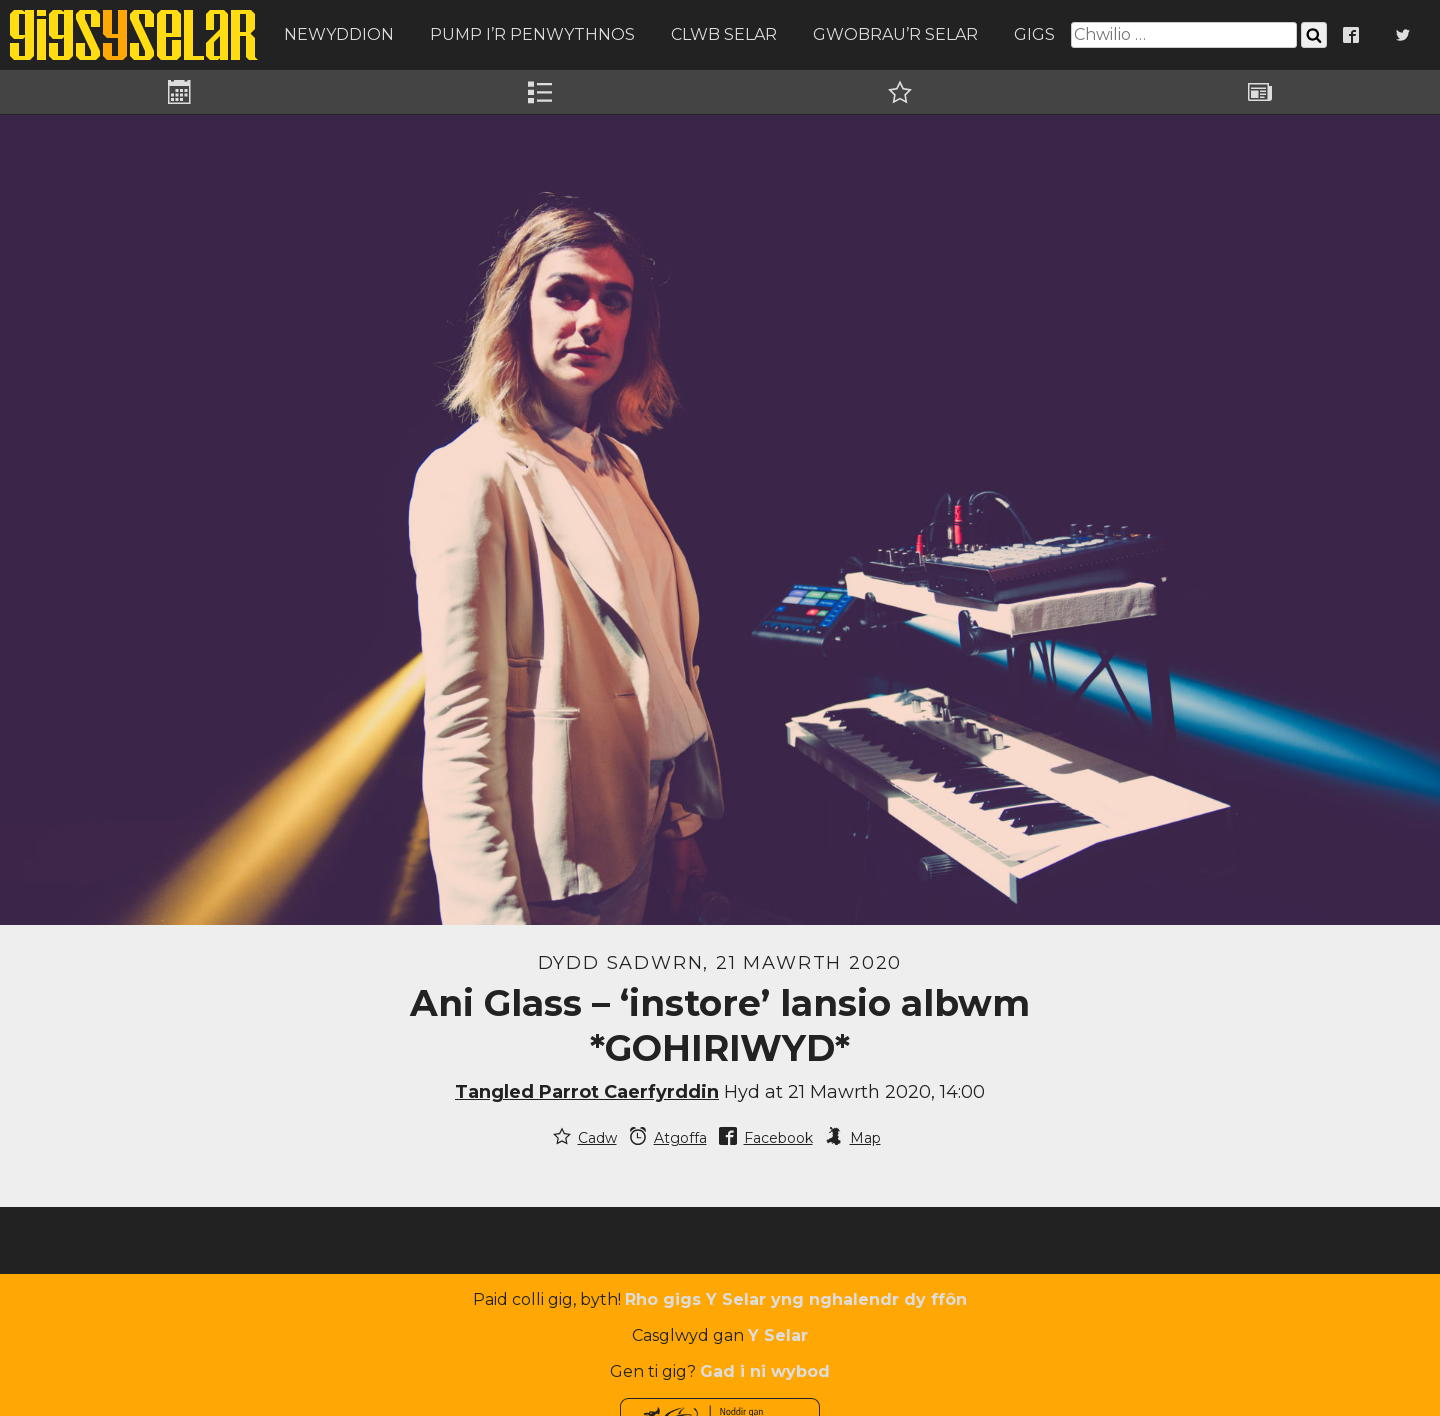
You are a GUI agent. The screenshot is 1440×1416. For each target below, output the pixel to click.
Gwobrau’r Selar (895, 34)
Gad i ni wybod (765, 1371)
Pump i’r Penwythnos (532, 34)
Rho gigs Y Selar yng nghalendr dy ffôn (796, 1299)
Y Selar (778, 1335)
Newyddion (339, 34)
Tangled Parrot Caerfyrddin (587, 1092)
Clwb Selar (724, 34)
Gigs (1034, 34)
